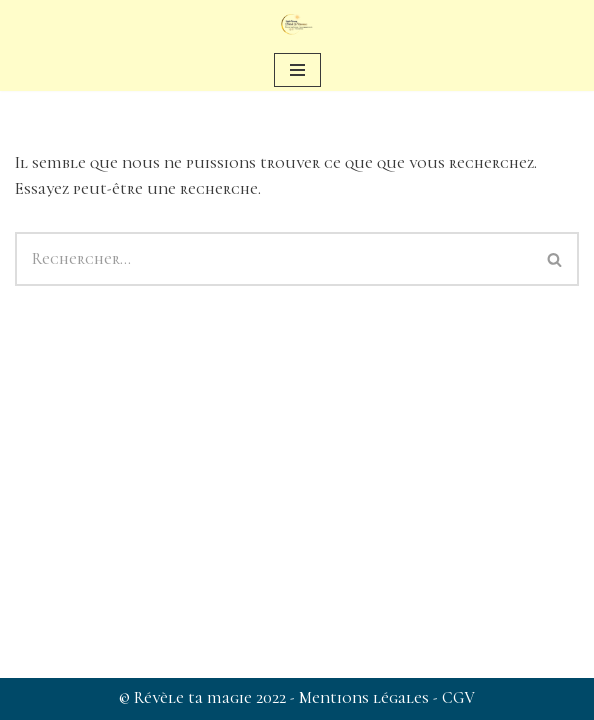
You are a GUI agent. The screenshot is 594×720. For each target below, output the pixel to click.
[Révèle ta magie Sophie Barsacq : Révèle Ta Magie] (297, 24)
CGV (458, 698)
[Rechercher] (273, 259)
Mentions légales (366, 698)
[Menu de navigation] (297, 70)
